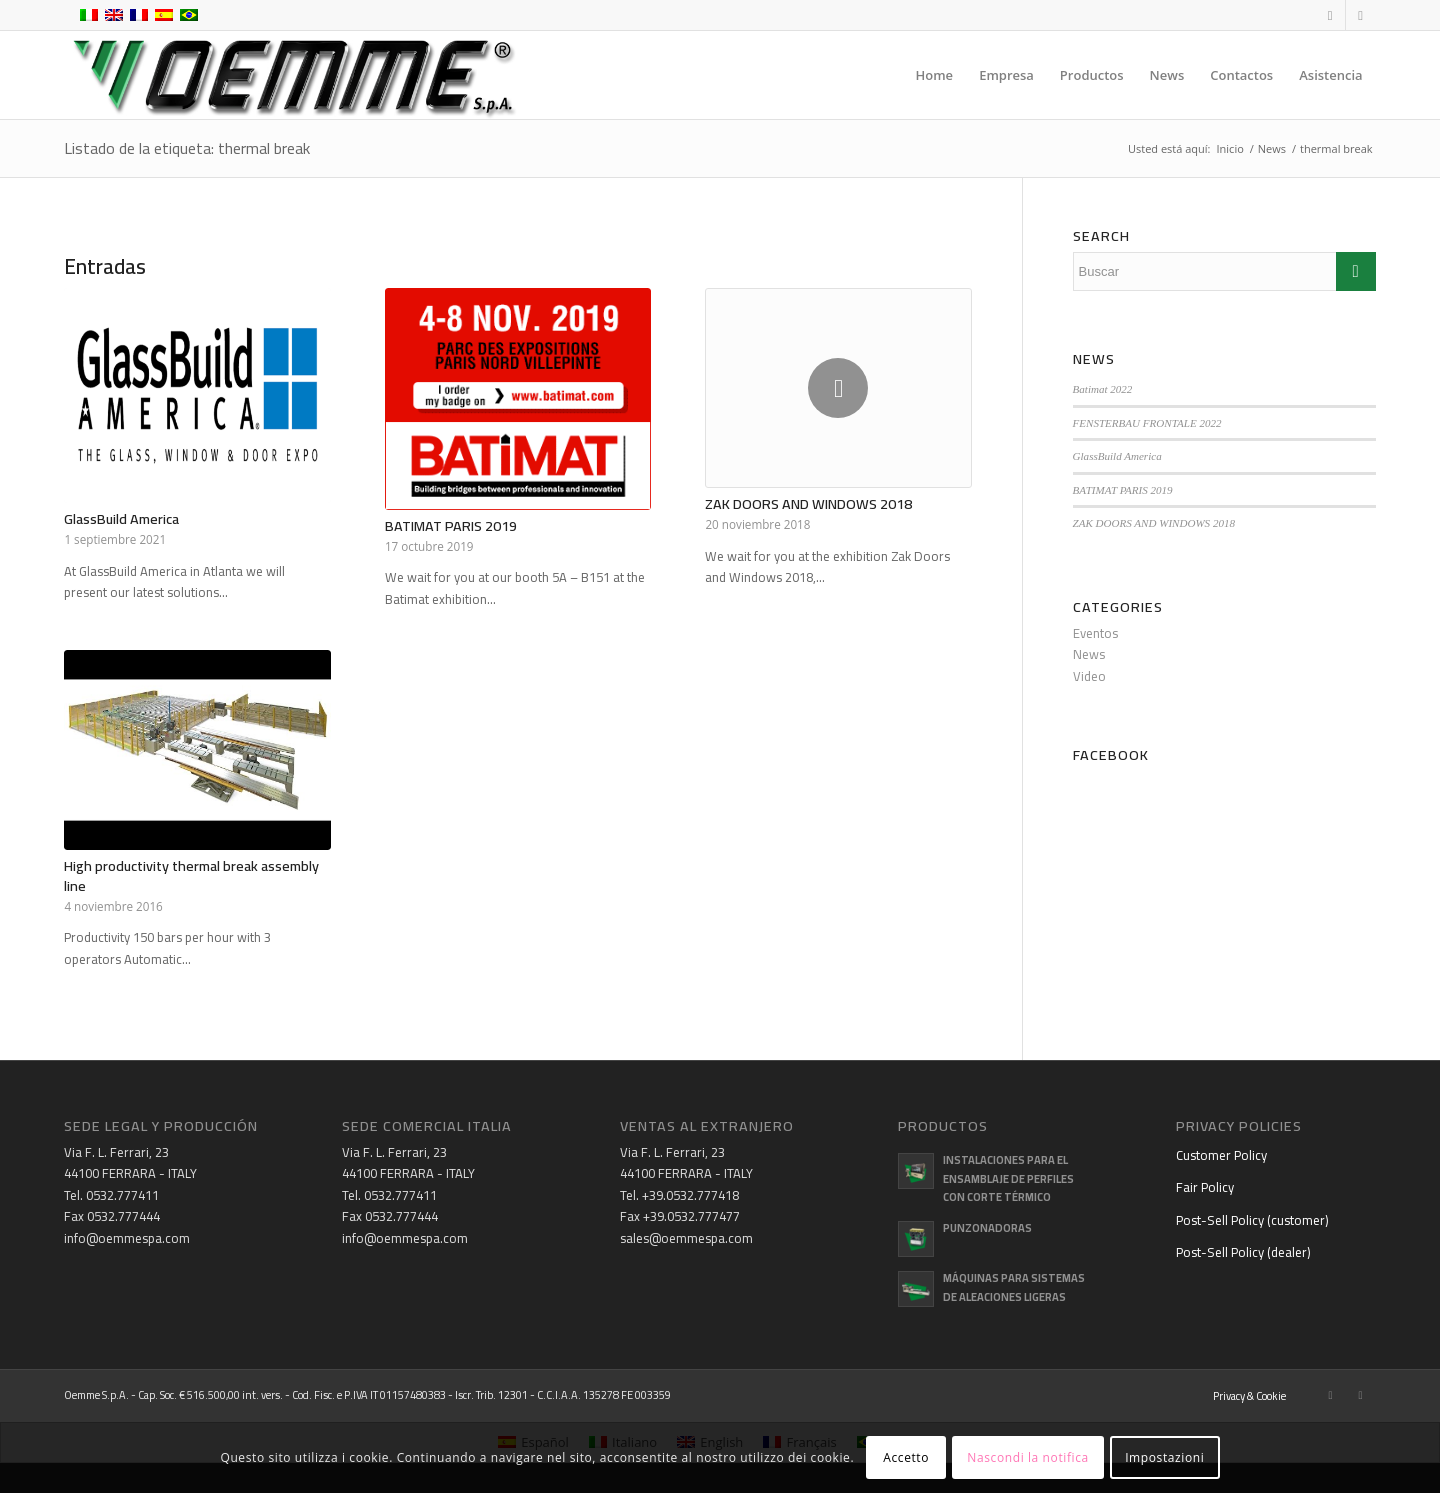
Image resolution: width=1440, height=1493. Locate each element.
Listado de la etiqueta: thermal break (187, 148)
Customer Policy (1221, 1155)
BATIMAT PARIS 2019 (451, 525)
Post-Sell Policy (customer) (1252, 1220)
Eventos (1095, 633)
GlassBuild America (121, 518)
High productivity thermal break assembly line (191, 875)
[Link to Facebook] (1330, 15)
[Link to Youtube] (1361, 15)
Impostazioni (1164, 1457)
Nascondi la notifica (1027, 1457)
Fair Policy (1205, 1187)
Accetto (906, 1457)
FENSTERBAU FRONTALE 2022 (1147, 423)
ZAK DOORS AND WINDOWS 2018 (808, 503)
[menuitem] (935, 75)
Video (1089, 676)
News (1089, 654)
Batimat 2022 (1103, 389)
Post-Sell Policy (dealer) (1243, 1252)
